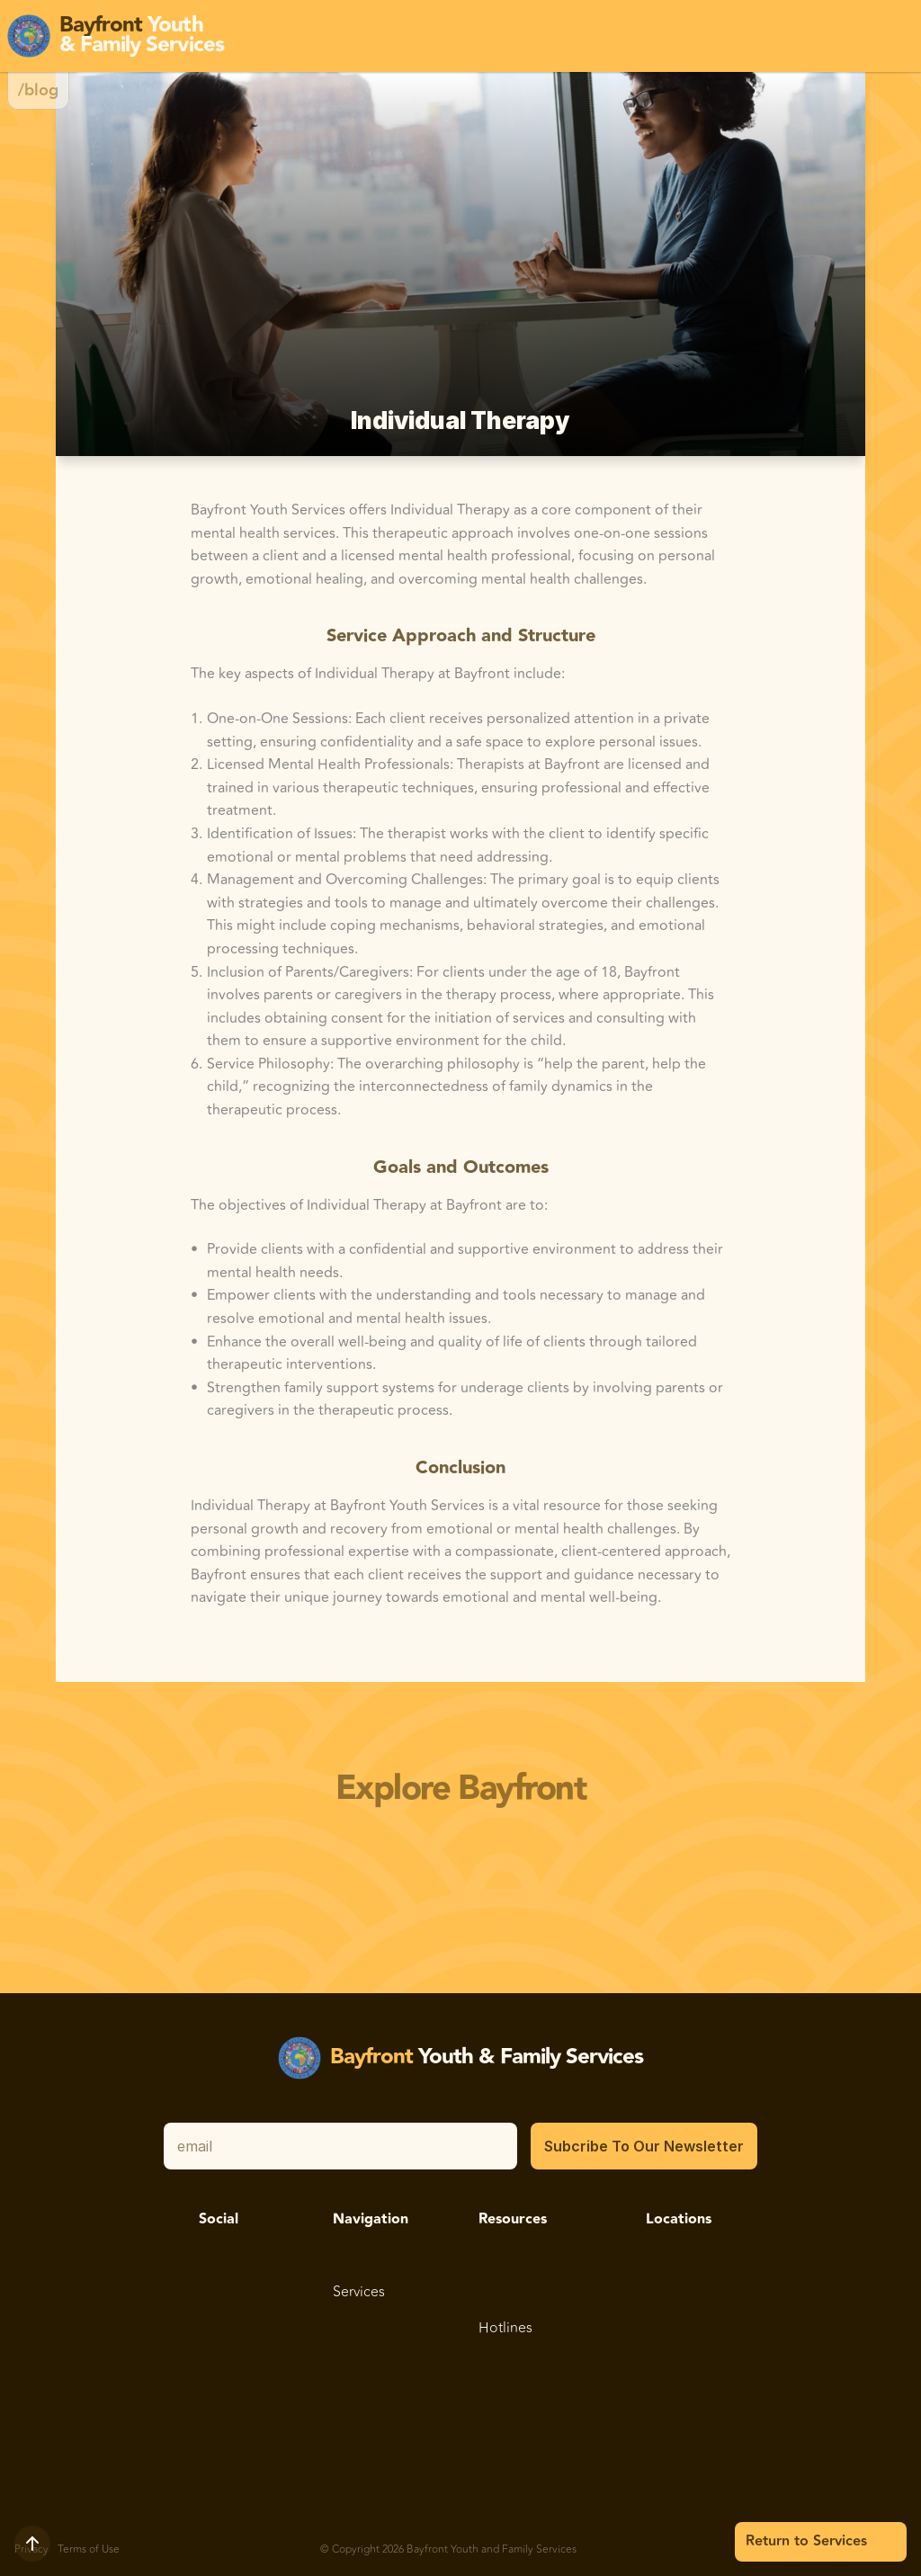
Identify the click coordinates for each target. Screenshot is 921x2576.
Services (359, 2292)
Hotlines (505, 2328)
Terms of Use (89, 2549)
